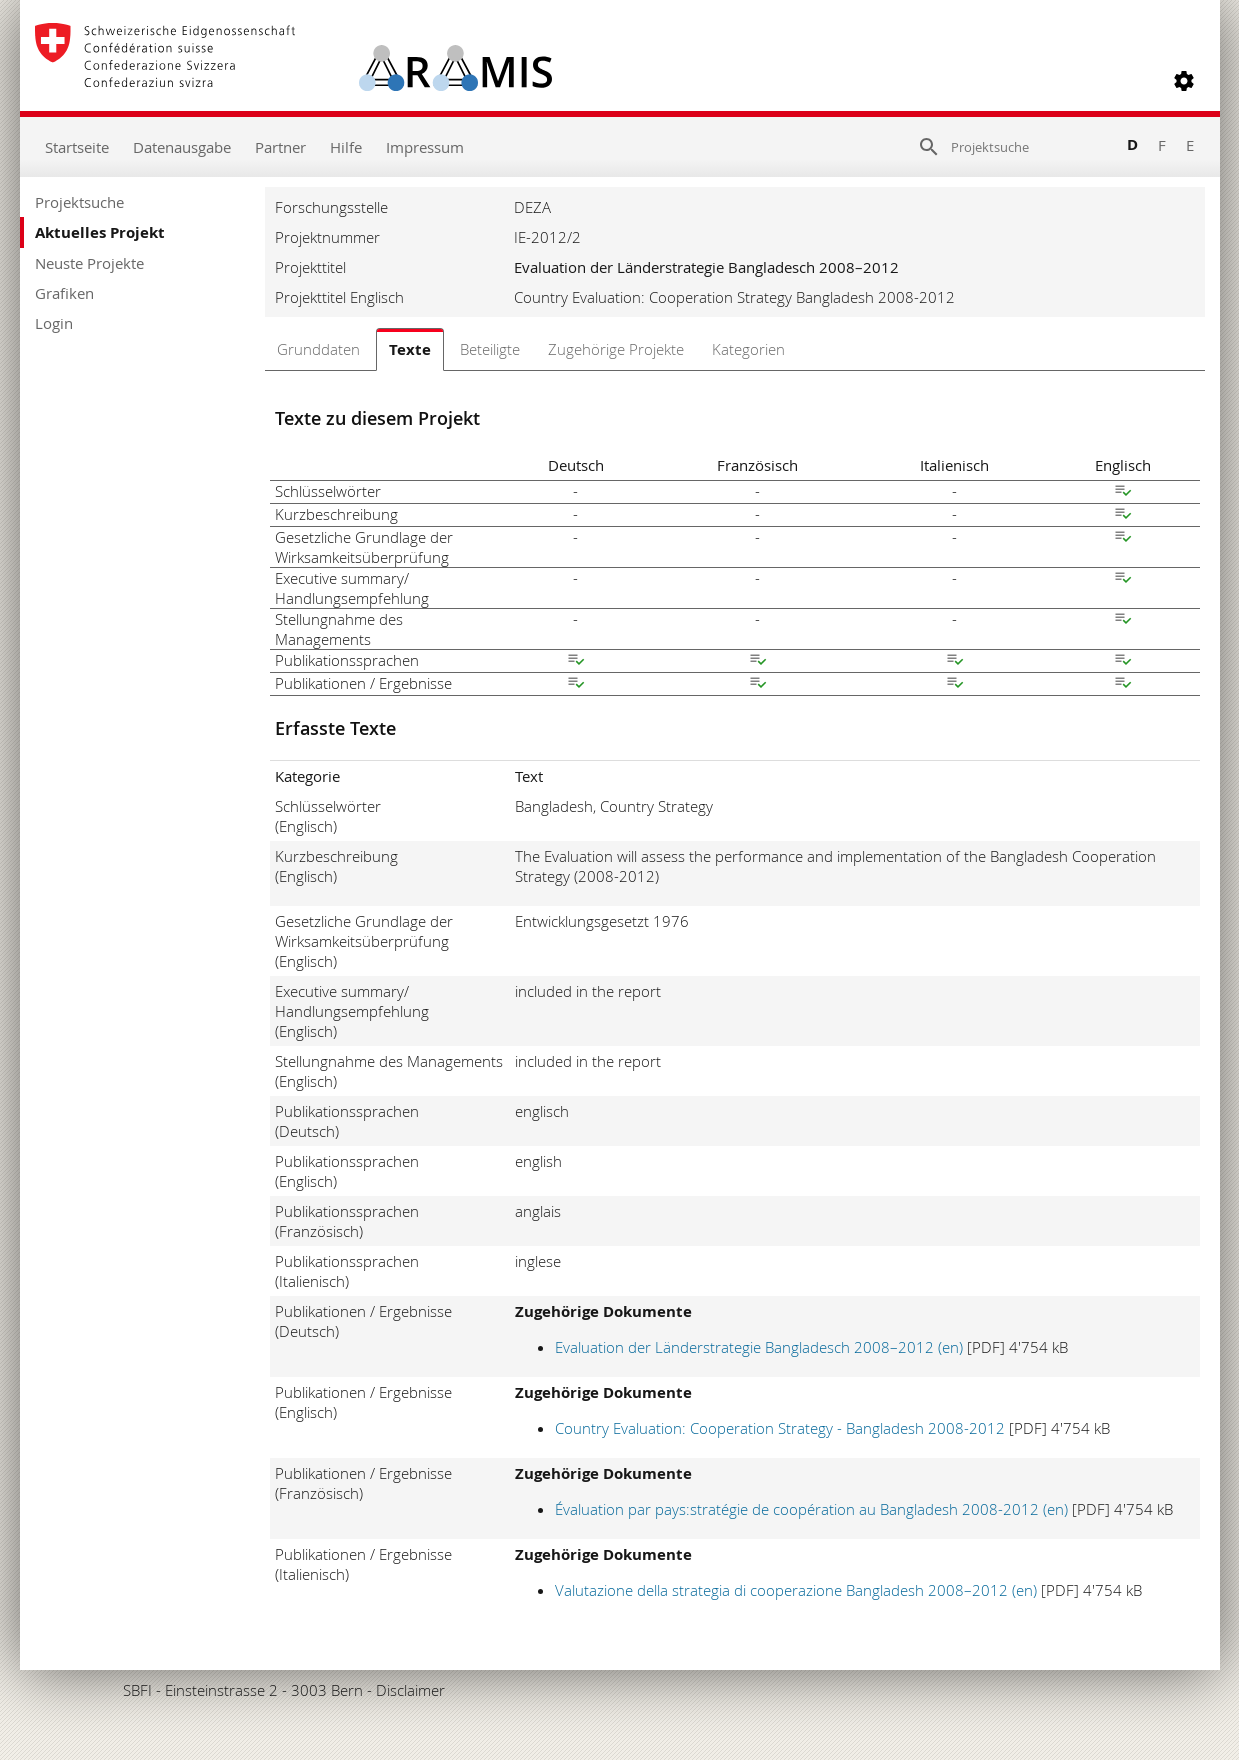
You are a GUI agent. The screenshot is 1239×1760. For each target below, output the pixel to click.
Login (54, 323)
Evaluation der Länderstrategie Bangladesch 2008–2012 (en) (759, 1347)
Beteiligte (490, 349)
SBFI (137, 1690)
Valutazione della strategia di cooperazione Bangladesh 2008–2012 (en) (796, 1590)
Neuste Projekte (89, 263)
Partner (280, 147)
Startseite (77, 147)
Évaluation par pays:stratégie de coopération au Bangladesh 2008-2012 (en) (811, 1509)
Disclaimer (410, 1690)
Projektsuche (79, 202)
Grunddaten (318, 349)
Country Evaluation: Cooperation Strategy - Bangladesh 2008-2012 (780, 1428)
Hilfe (346, 147)
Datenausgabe (182, 147)
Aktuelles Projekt (100, 232)
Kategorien (748, 349)
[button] (1184, 81)
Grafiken (64, 293)
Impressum (425, 147)
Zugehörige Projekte (616, 349)
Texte (410, 349)
